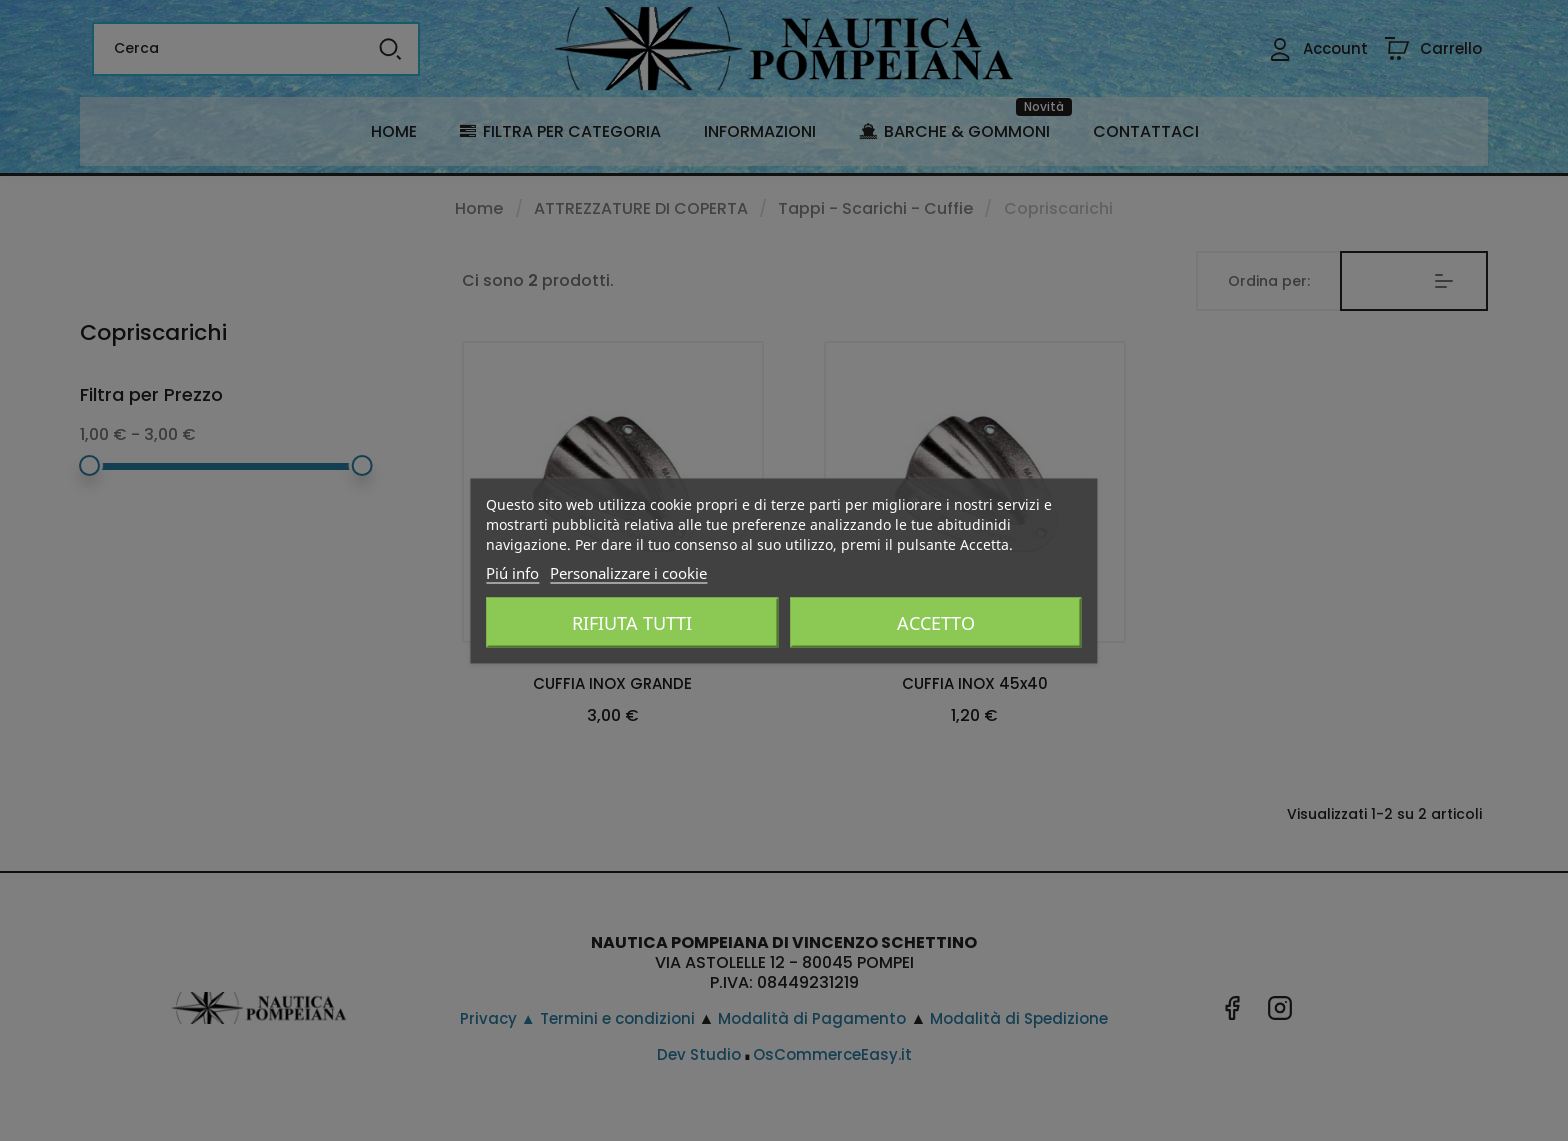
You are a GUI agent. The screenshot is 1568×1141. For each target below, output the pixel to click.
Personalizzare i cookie (628, 572)
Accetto (936, 622)
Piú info (512, 572)
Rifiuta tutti (632, 622)
